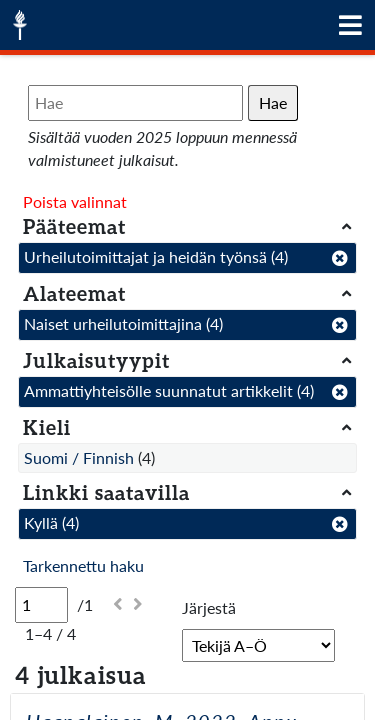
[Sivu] (41, 605)
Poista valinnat (75, 201)
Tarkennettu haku (83, 565)
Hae (273, 102)
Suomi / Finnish (79, 457)
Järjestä (209, 607)
